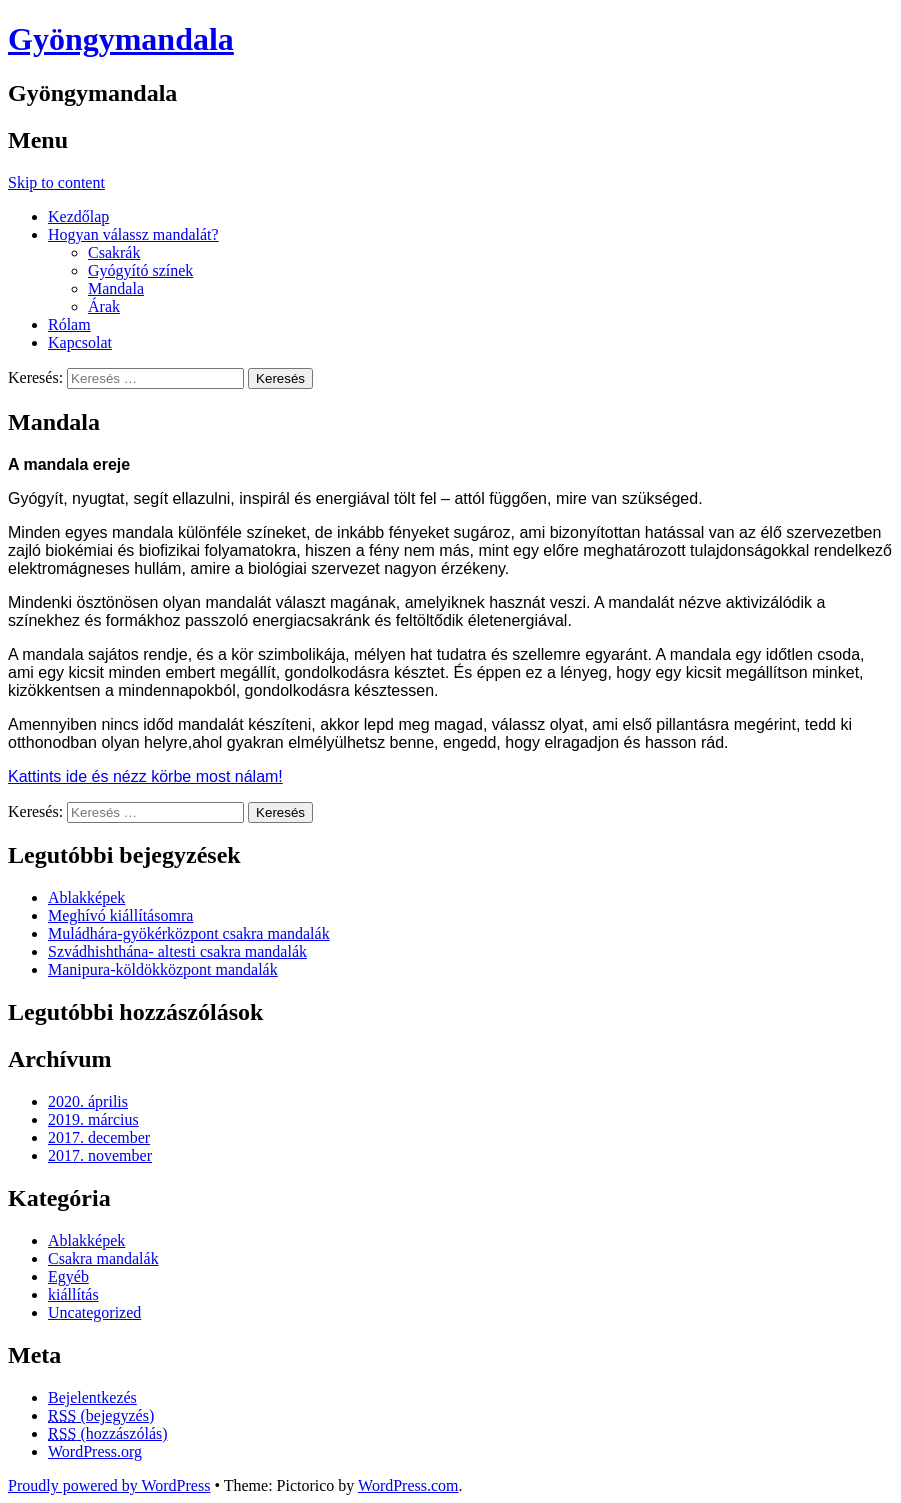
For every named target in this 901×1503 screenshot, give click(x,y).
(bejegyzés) (101, 1415)
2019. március (93, 1119)
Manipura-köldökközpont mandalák (163, 969)
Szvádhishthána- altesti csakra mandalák (177, 951)
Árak (104, 306)
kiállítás (73, 1294)
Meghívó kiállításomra (120, 915)
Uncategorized (94, 1312)
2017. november (100, 1155)
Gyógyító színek (140, 270)
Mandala (116, 288)
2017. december (99, 1137)
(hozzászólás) (108, 1433)
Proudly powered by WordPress (109, 1485)
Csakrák (114, 252)
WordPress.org (95, 1451)
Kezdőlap (78, 216)
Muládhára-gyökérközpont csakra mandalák (189, 933)
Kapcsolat (80, 342)
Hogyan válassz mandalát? (133, 234)
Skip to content (56, 182)
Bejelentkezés (92, 1397)
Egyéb (68, 1276)
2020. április (88, 1101)
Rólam (69, 324)
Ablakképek (86, 897)
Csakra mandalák (103, 1258)
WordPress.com (408, 1485)
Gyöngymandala (121, 39)
